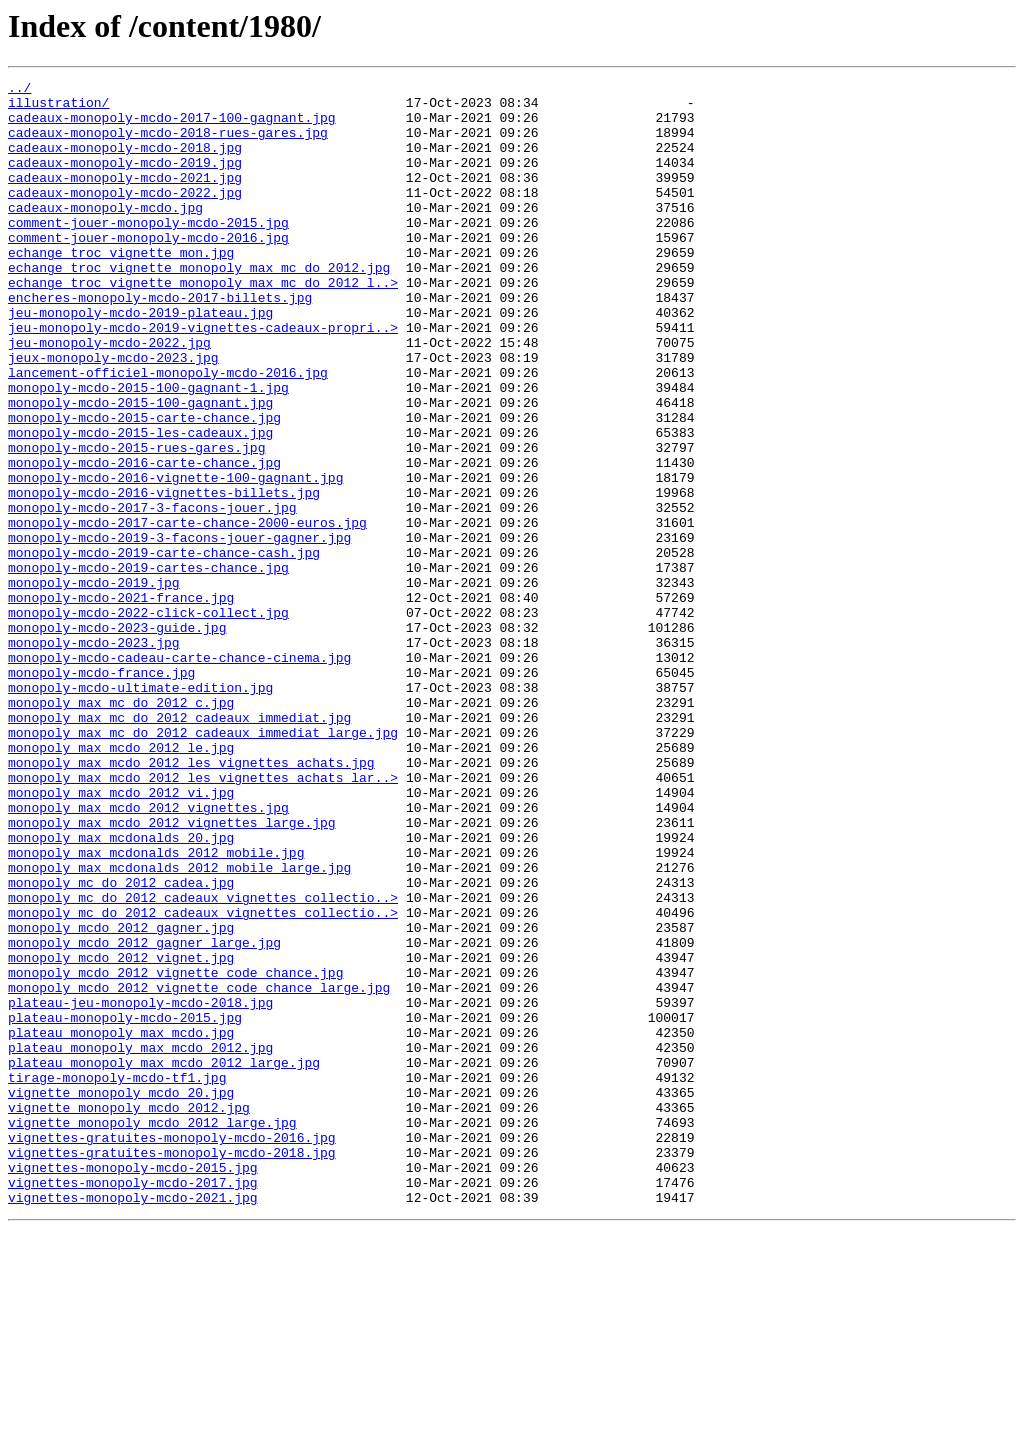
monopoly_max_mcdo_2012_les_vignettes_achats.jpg (191, 900)
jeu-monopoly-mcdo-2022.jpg (109, 396)
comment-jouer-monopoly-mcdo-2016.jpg (148, 270)
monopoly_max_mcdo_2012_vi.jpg (121, 936)
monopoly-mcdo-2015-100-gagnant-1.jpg (148, 450)
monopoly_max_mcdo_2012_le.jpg (121, 882)
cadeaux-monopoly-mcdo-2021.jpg (125, 198)
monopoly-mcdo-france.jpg (101, 792)
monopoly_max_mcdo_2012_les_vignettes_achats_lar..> (203, 918)
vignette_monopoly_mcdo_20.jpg (121, 1296)
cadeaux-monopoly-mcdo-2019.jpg (125, 180)
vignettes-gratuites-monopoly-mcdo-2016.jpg (172, 1350)
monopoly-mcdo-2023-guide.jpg (117, 738)
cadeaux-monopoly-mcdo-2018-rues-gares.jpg (168, 144)
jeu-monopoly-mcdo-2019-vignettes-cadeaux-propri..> (203, 378)
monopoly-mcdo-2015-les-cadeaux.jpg (140, 504)
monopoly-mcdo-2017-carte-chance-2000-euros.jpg (187, 612)
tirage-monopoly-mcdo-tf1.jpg (117, 1278)
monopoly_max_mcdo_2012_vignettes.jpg (148, 954)
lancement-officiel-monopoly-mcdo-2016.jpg (168, 432)
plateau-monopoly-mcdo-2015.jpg (125, 1206)
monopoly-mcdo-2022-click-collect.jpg (148, 720)
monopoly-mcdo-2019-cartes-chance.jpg (148, 666)
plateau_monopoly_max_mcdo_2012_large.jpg (164, 1260)
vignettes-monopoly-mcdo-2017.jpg (133, 1404)
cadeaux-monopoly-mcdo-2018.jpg (125, 162)
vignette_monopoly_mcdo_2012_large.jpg (152, 1332)
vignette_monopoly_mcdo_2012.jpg (129, 1314)
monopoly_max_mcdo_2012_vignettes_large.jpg (172, 972)
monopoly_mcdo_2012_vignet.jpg (121, 1134)
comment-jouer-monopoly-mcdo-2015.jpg (148, 252)
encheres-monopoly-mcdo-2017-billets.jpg (160, 342)
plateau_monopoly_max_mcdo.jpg (121, 1224)
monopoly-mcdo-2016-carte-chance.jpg (144, 540)
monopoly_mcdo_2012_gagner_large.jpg (144, 1116)
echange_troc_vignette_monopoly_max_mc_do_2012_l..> (203, 324)
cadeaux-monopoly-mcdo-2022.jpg (125, 216)
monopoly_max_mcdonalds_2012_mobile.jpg (156, 1008)
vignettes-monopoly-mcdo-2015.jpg (133, 1386)
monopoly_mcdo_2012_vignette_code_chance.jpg (175, 1152)
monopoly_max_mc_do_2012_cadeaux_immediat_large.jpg (203, 864)
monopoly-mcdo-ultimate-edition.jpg (140, 810)
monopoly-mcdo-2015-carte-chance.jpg (144, 486)
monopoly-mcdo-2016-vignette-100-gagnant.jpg (175, 558)
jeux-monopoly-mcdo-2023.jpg (113, 414)
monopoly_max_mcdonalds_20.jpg (121, 990)
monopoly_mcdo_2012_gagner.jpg (121, 1098)
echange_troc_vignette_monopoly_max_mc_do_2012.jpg (199, 306)
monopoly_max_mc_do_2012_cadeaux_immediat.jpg (179, 846)
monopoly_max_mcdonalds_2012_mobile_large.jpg (179, 1026)
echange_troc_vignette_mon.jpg (121, 288)
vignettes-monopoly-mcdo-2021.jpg (133, 1422)
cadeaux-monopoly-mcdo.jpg (105, 234)
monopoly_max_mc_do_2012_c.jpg (121, 828)
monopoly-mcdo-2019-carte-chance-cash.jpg (164, 648)
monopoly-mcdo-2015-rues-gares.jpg (136, 522)
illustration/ (58, 108)
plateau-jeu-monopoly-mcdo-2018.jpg (140, 1188)
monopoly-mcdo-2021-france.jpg (121, 702)
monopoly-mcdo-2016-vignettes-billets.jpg (164, 576)
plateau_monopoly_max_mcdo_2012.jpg (140, 1242)
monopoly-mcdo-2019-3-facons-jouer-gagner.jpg (179, 630)
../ (19, 90)
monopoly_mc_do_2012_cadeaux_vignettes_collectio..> (203, 1062)
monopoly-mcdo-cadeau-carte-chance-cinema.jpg (179, 774)
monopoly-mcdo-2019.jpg (94, 684)
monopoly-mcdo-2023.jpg (94, 756)
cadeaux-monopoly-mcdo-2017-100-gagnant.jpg (172, 126)
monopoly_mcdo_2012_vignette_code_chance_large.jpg (199, 1170)
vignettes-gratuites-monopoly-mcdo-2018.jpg (172, 1368)
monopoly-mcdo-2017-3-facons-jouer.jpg (152, 594)
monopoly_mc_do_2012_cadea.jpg (121, 1044)
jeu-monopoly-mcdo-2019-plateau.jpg (140, 360)
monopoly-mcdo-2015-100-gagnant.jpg (140, 468)
